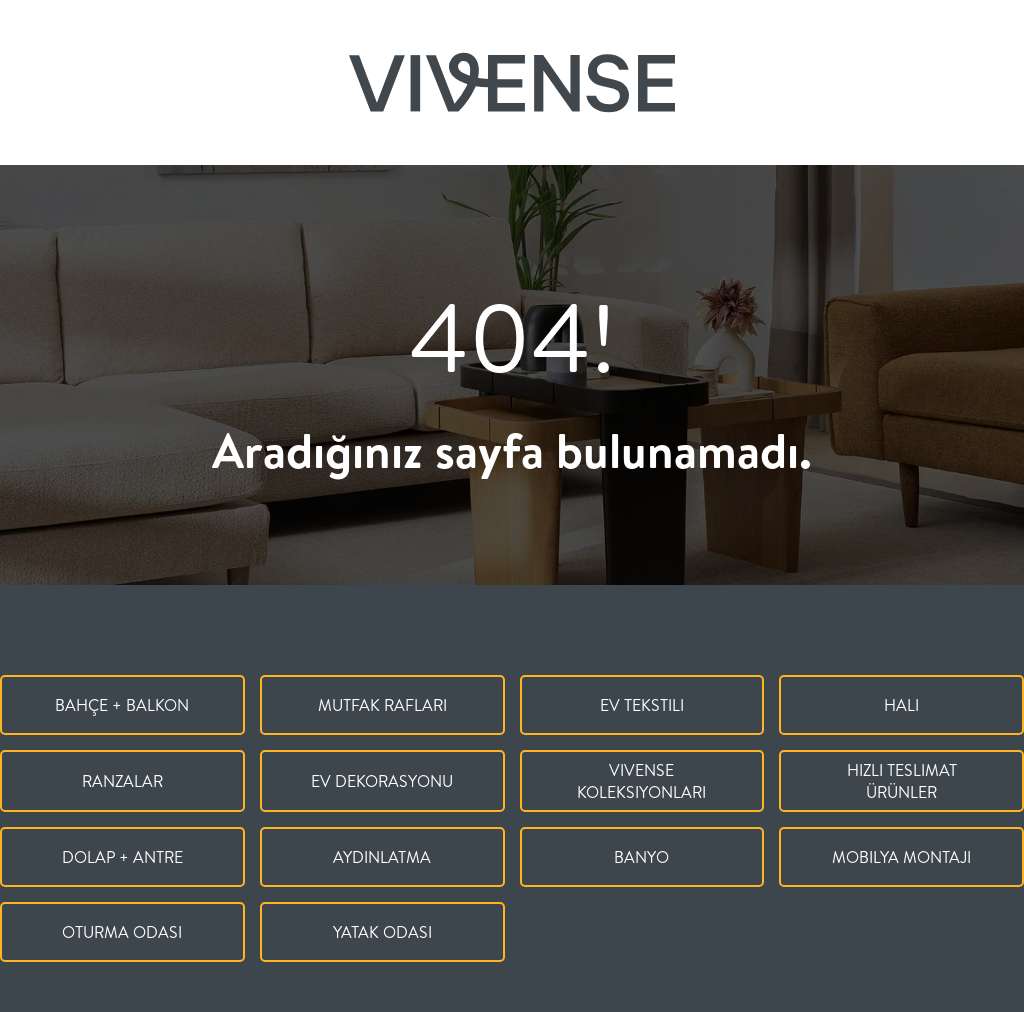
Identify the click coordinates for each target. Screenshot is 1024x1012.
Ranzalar (122, 781)
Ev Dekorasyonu (382, 781)
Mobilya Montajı (901, 857)
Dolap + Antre (122, 857)
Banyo (641, 857)
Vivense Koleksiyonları (641, 781)
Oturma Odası (122, 932)
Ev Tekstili (642, 705)
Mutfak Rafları (382, 705)
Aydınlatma (382, 857)
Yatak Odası (382, 932)
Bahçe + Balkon (122, 705)
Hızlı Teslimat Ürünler (902, 781)
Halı (901, 705)
